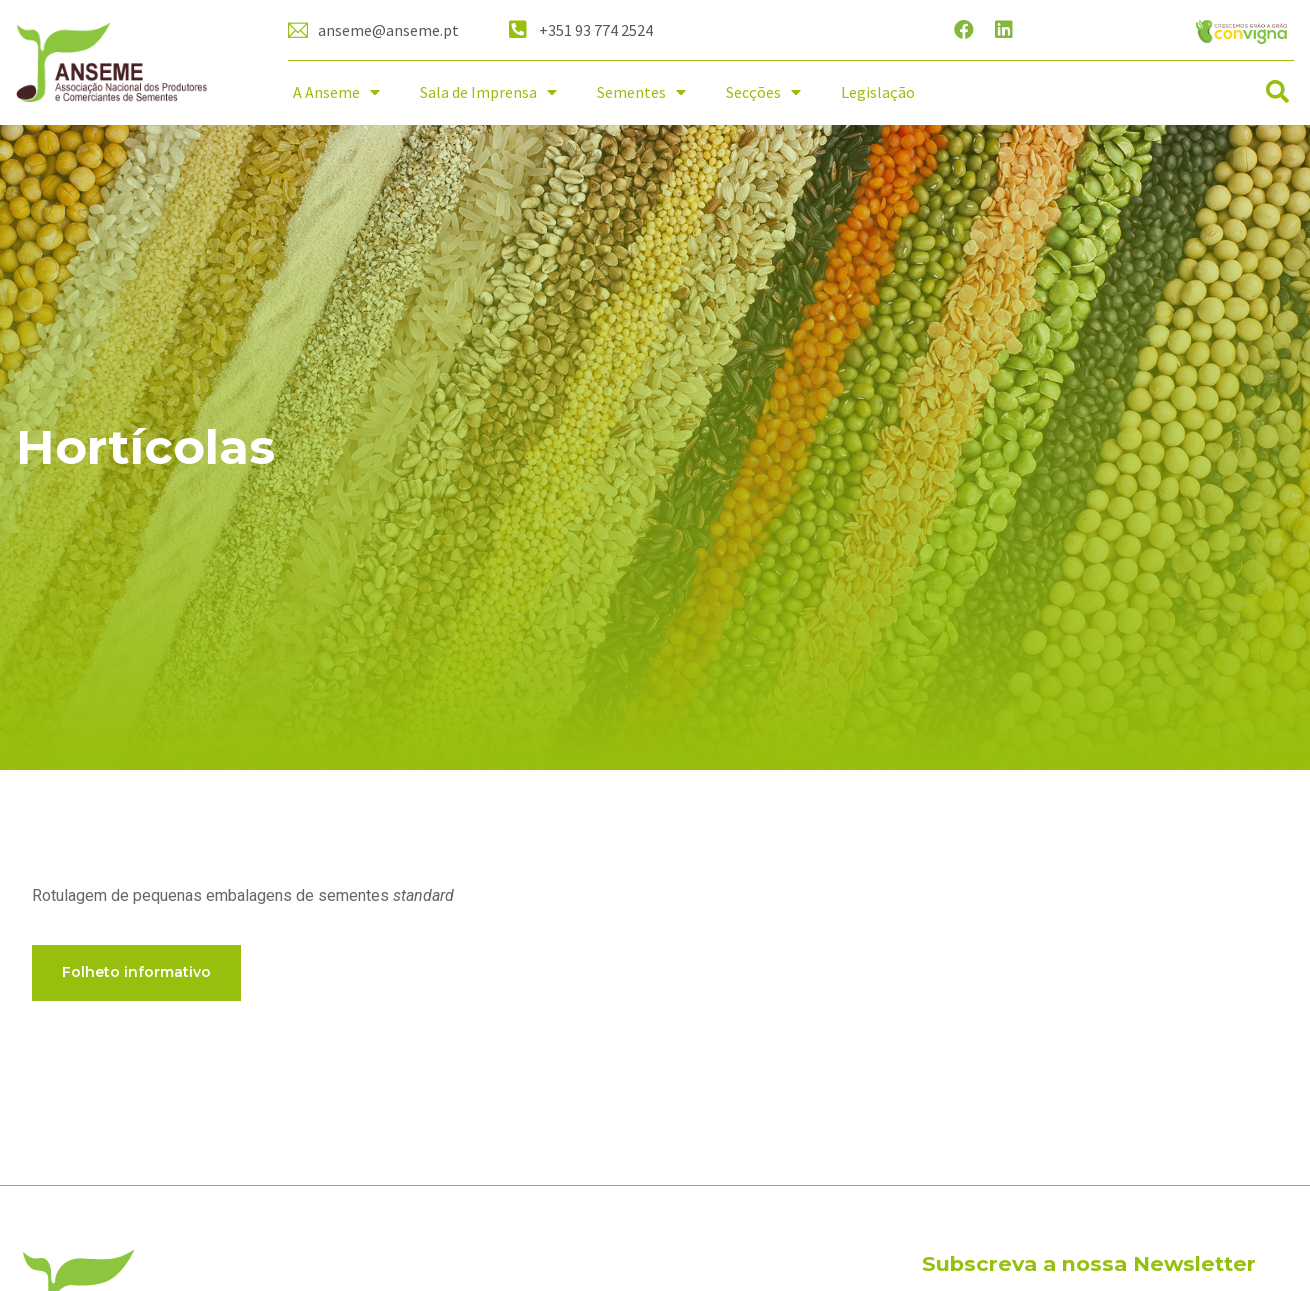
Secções (763, 92)
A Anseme (336, 92)
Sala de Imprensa (488, 92)
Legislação (878, 92)
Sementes (641, 92)
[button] (1277, 92)
